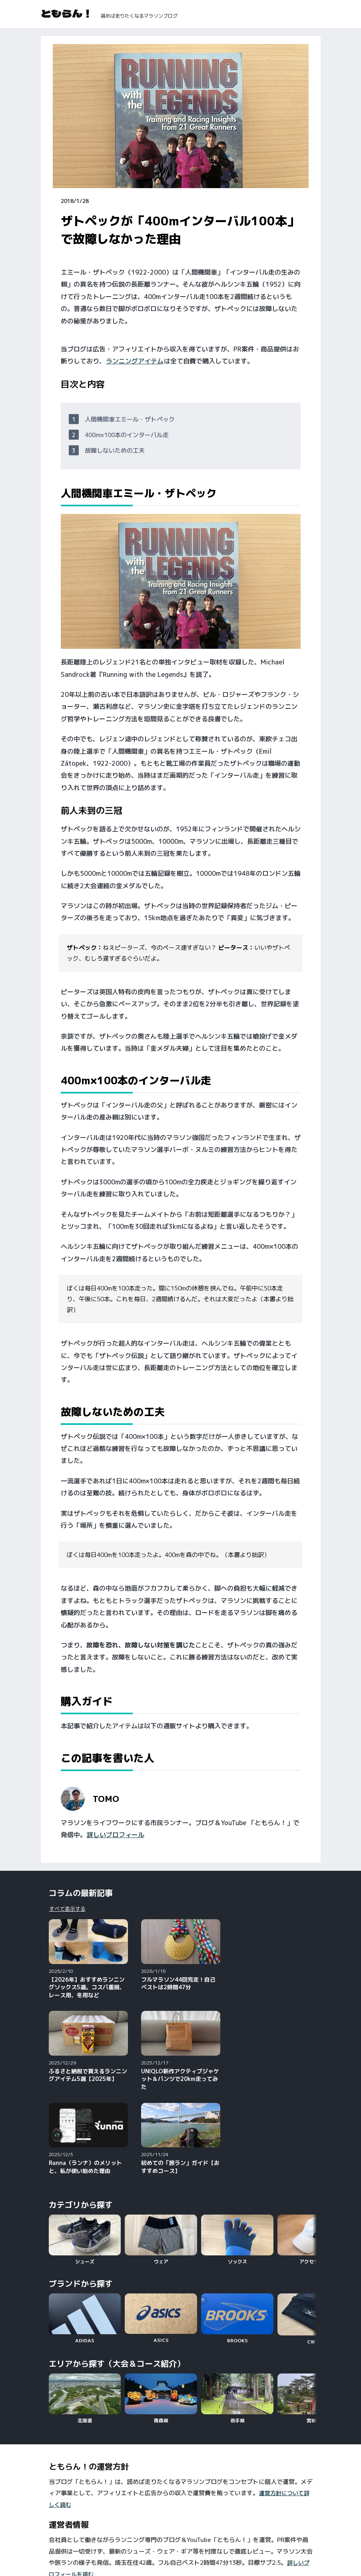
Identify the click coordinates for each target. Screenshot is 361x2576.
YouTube (60, 2526)
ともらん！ (67, 13)
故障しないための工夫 (115, 450)
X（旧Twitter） (279, 2526)
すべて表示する (67, 1908)
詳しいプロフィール (115, 1834)
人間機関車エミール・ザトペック (130, 419)
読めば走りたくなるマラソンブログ (139, 15)
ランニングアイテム (135, 361)
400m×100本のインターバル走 (127, 435)
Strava (154, 2537)
